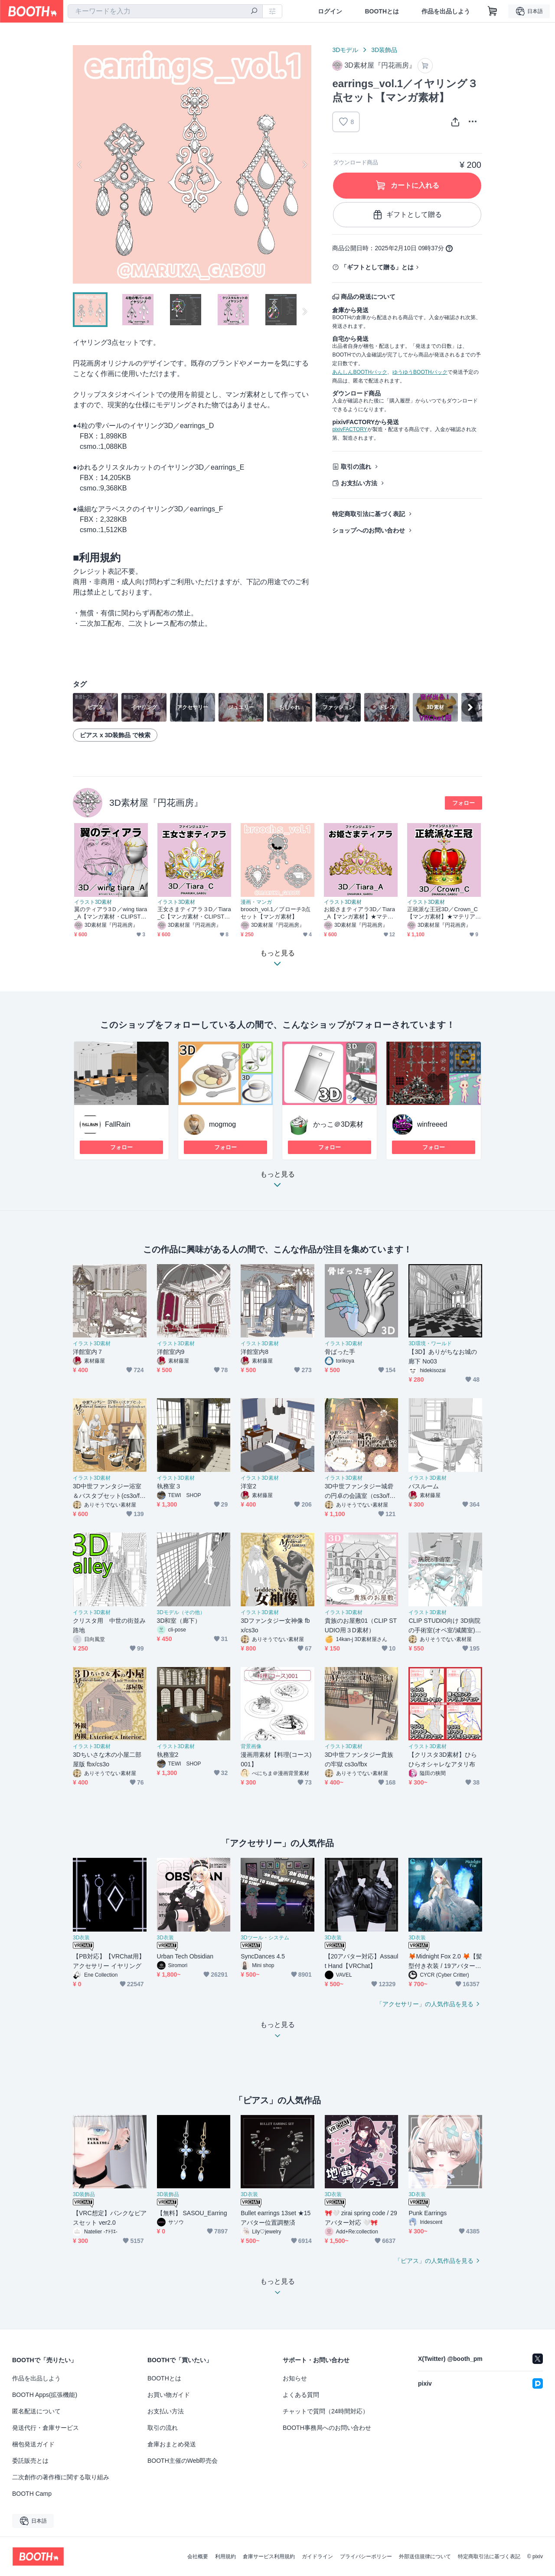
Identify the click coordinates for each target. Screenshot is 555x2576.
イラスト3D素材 (93, 902)
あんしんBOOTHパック (359, 372)
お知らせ (295, 2378)
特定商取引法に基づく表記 (368, 513)
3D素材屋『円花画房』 (156, 802)
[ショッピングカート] (492, 11)
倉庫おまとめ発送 (171, 2444)
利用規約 (225, 2556)
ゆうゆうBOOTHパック (419, 372)
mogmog (222, 1124)
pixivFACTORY (349, 429)
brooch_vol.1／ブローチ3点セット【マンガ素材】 (275, 913)
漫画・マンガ (256, 902)
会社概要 (197, 2556)
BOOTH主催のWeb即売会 (182, 2460)
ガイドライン (317, 2556)
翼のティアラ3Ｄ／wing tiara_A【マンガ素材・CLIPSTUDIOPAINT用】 (110, 913)
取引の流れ (356, 466)
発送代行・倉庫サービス (45, 2427)
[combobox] (165, 11)
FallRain (118, 1124)
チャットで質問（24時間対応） (326, 2411)
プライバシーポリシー (366, 2556)
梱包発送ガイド (33, 2444)
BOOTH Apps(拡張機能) (44, 2394)
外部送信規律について (425, 2556)
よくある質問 (301, 2394)
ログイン (330, 11)
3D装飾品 (384, 49)
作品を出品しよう (445, 11)
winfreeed (432, 1124)
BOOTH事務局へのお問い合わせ (327, 2427)
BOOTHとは (382, 11)
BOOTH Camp (32, 2493)
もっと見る (277, 1182)
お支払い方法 (359, 483)
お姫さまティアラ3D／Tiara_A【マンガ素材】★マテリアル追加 (359, 913)
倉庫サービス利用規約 (269, 2556)
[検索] (254, 12)
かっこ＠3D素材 (338, 1124)
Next (304, 164)
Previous (80, 164)
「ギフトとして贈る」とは (377, 267)
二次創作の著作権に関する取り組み (60, 2477)
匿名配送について (36, 2411)
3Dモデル (345, 49)
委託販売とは (30, 2460)
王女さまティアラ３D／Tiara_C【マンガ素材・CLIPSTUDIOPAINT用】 (194, 913)
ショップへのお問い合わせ (368, 530)
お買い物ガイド (168, 2394)
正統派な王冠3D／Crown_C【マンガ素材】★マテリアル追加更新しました (442, 913)
